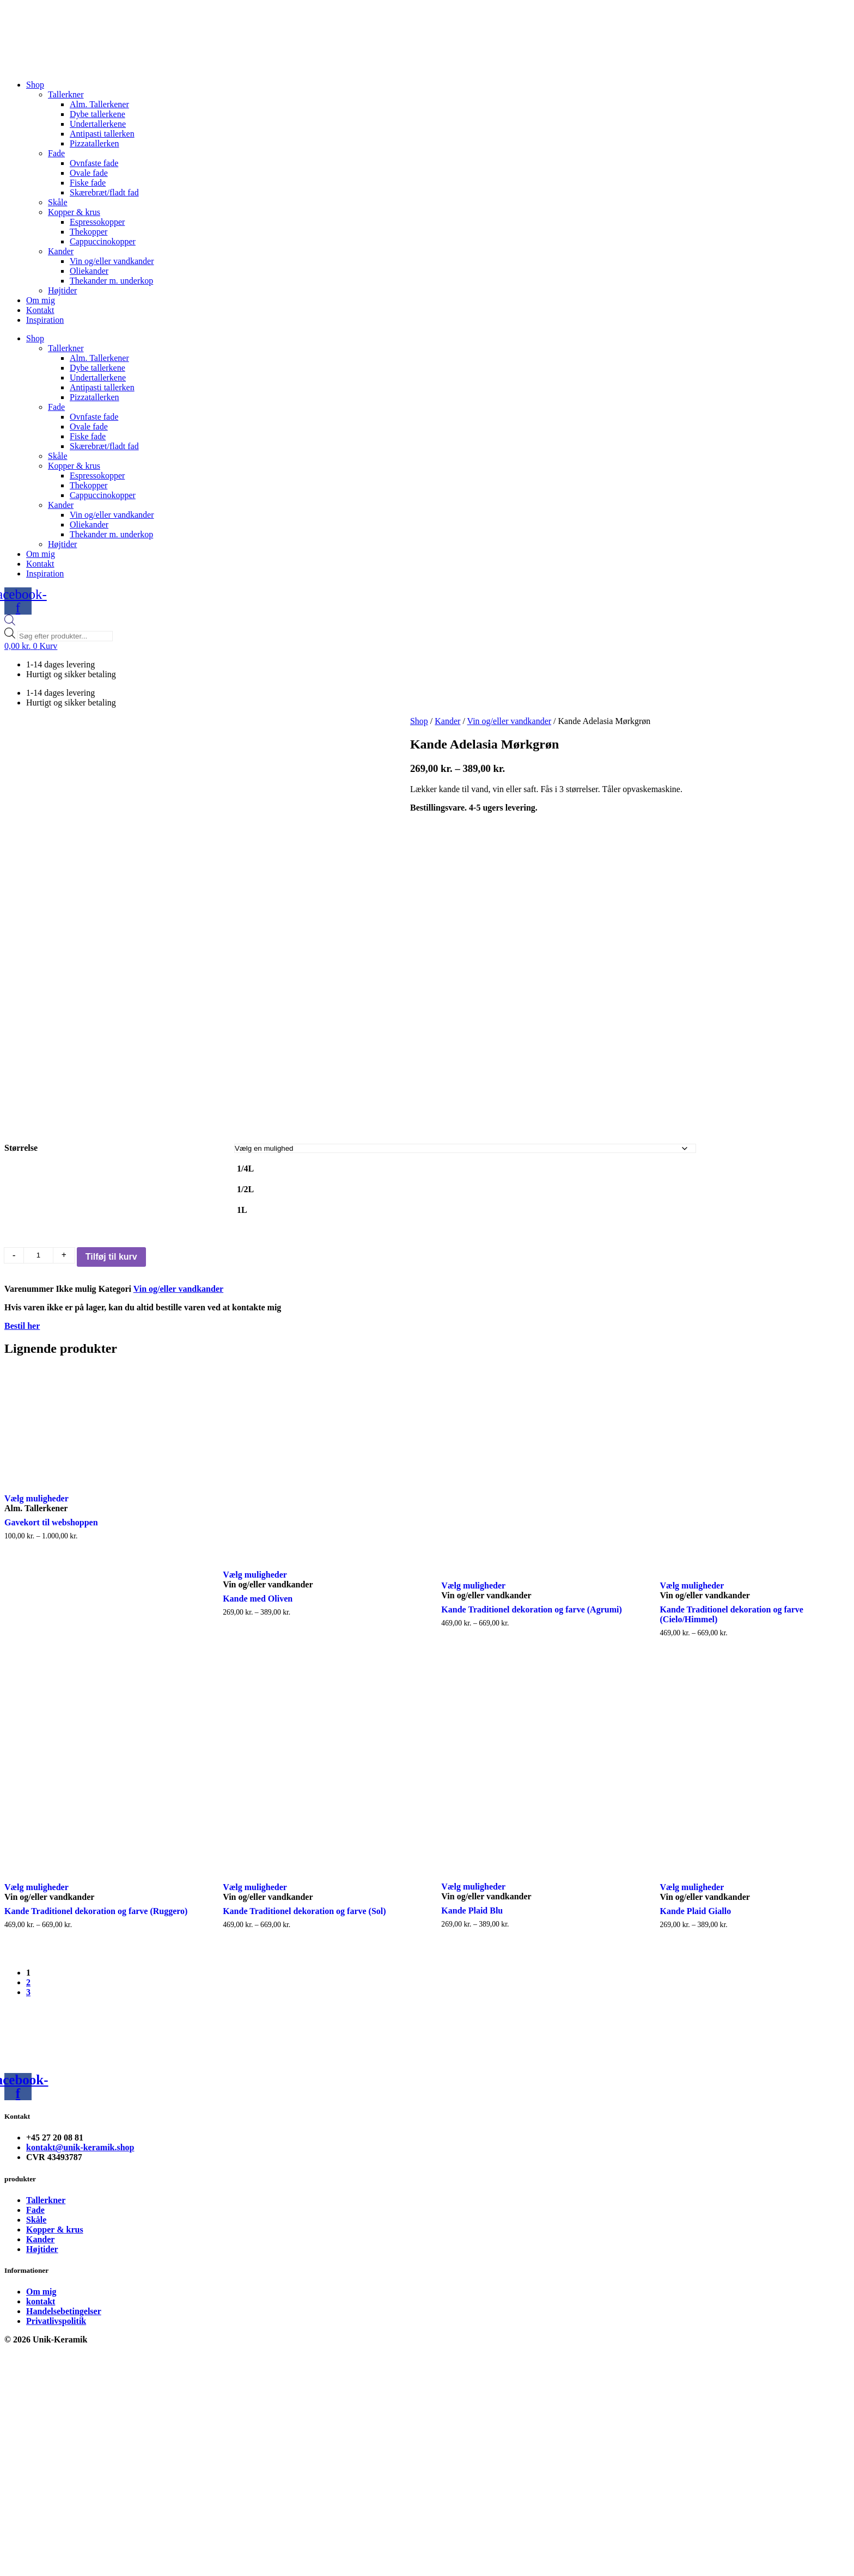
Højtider (62, 290)
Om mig (40, 300)
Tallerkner (66, 94)
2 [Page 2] (28, 2022)
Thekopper (88, 231)
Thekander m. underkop (111, 280)
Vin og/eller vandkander (112, 261)
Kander (61, 251)
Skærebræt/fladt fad (104, 192)
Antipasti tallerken (102, 133)
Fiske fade (88, 182)
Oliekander (89, 270)
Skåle (58, 202)
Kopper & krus (74, 212)
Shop (35, 84)
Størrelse (21, 1187)
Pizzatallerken (94, 143)
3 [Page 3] (28, 2032)
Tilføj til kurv (111, 1296)
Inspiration (45, 319)
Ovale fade (89, 172)
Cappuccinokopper (103, 241)
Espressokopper (97, 221)
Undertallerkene (98, 123)
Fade (56, 153)
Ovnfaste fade (94, 163)
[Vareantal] (38, 1294)
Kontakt (40, 310)
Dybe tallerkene (97, 114)
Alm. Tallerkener (99, 104)
